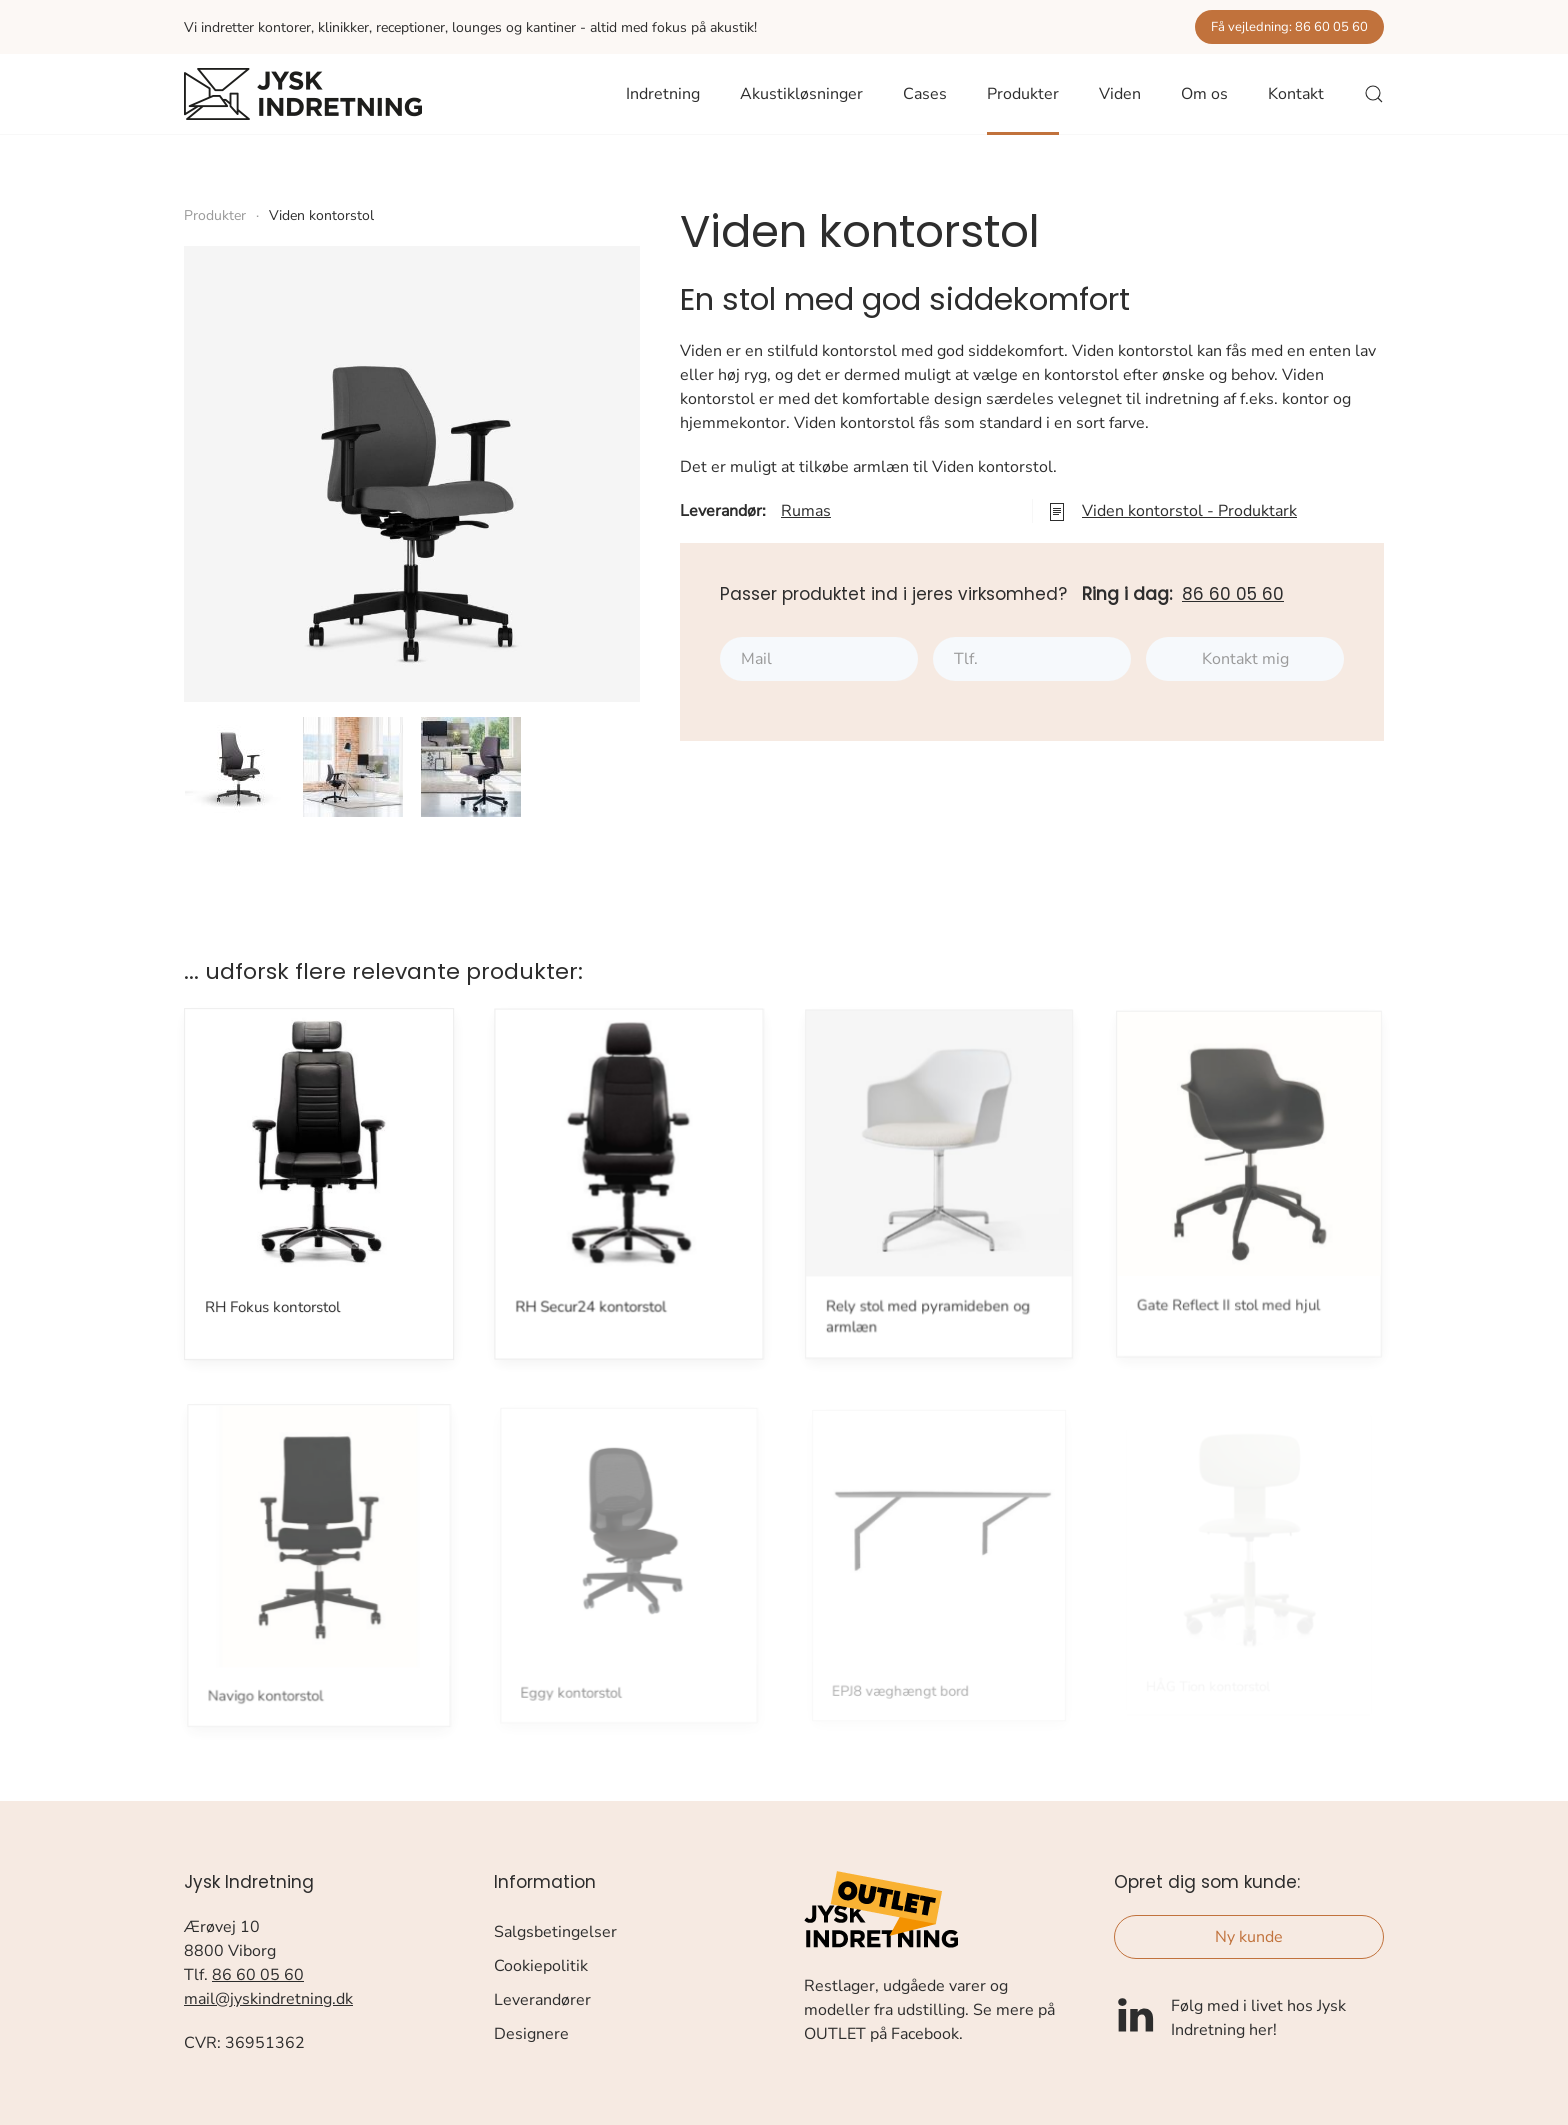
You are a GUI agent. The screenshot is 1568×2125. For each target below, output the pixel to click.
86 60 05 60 (1233, 594)
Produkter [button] (1023, 94)
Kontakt (1296, 94)
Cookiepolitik (541, 1966)
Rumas (806, 511)
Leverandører (542, 2000)
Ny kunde (1249, 1937)
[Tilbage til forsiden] (303, 94)
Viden (1120, 94)
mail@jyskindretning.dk (268, 1999)
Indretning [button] (663, 94)
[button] (1374, 94)
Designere (531, 2034)
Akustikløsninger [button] (801, 94)
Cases (925, 94)
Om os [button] (1204, 94)
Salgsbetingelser (555, 1932)
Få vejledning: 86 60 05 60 (1289, 27)
